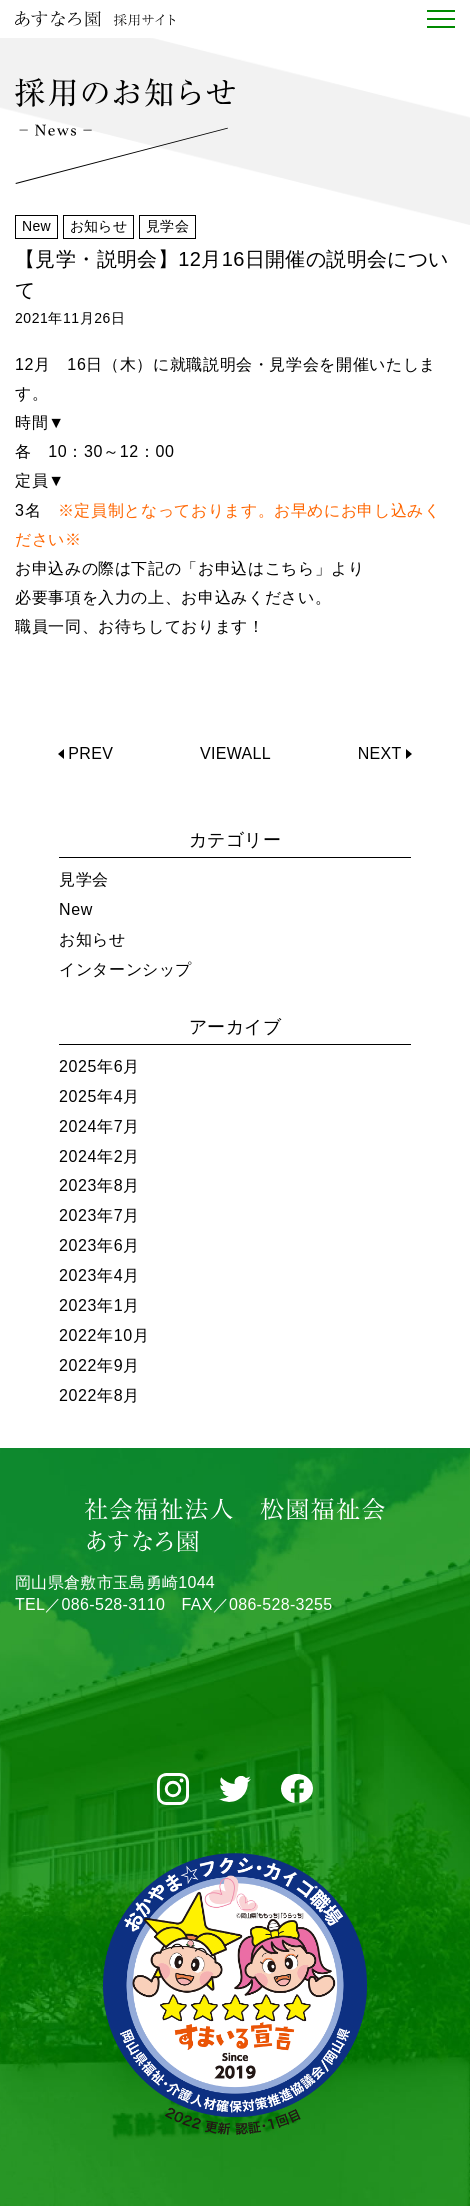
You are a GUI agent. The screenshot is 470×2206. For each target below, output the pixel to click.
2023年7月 (99, 1215)
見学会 (84, 879)
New (76, 909)
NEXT (380, 753)
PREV (90, 753)
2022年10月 (104, 1335)
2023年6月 (99, 1245)
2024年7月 (99, 1126)
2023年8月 (99, 1185)
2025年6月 (99, 1066)
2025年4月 (99, 1096)
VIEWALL (235, 753)
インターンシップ (125, 969)
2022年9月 (99, 1365)
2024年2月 (99, 1156)
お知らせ (92, 939)
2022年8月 (99, 1395)
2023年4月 (99, 1275)
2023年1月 (99, 1305)
